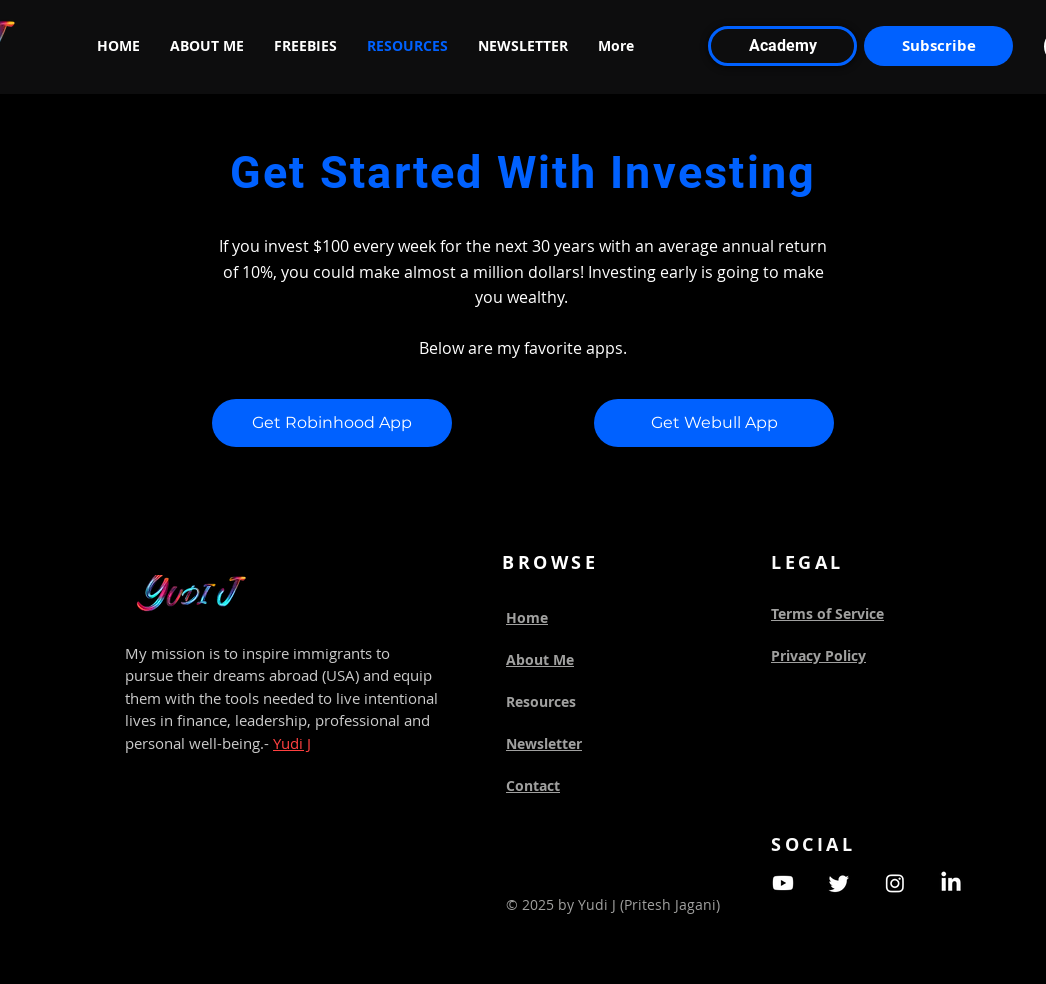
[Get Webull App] (714, 423)
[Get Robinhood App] (332, 423)
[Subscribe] (938, 46)
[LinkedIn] (951, 883)
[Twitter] (839, 883)
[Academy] (782, 46)
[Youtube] (783, 883)
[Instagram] (895, 883)
